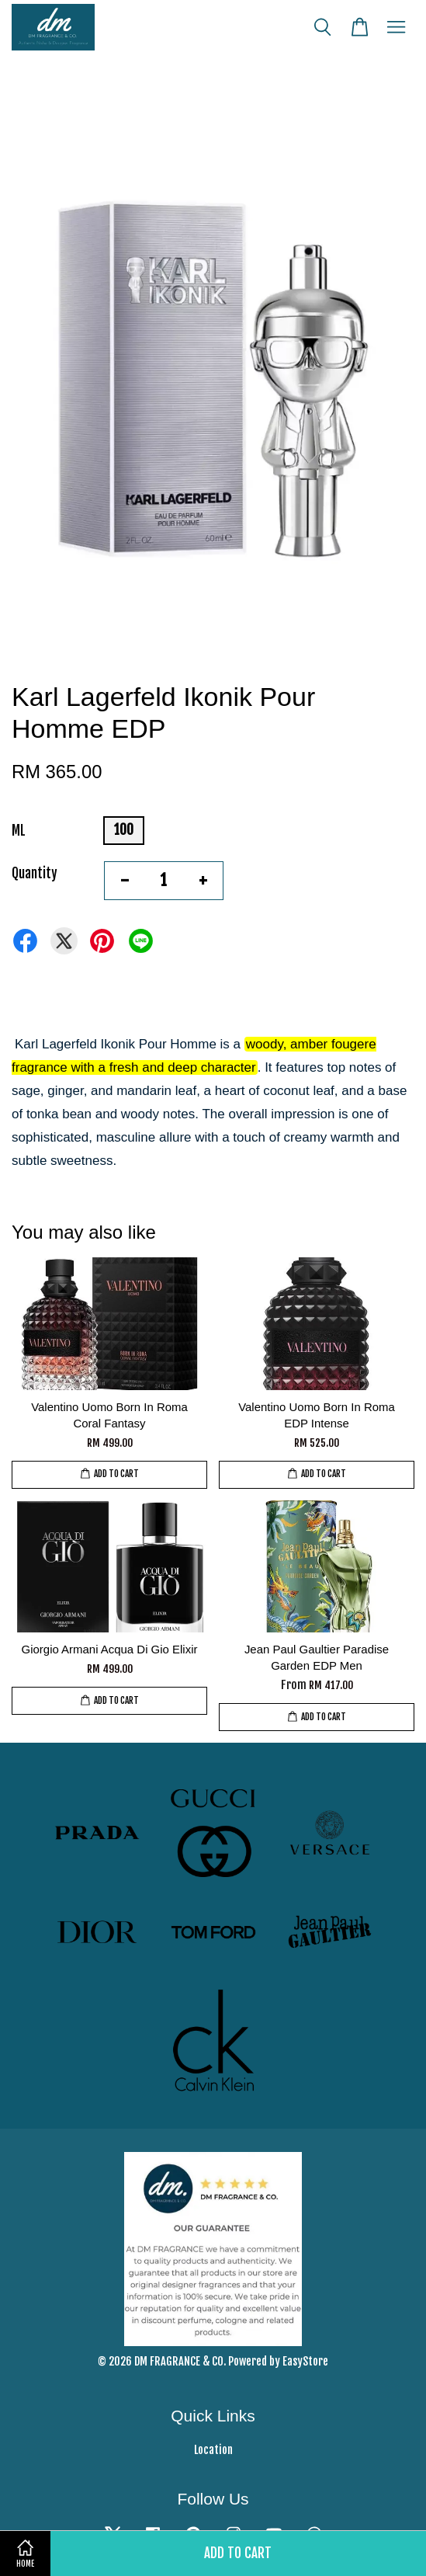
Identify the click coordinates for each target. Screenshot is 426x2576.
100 (123, 830)
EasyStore (305, 2361)
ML (19, 830)
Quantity (34, 873)
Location (213, 2449)
